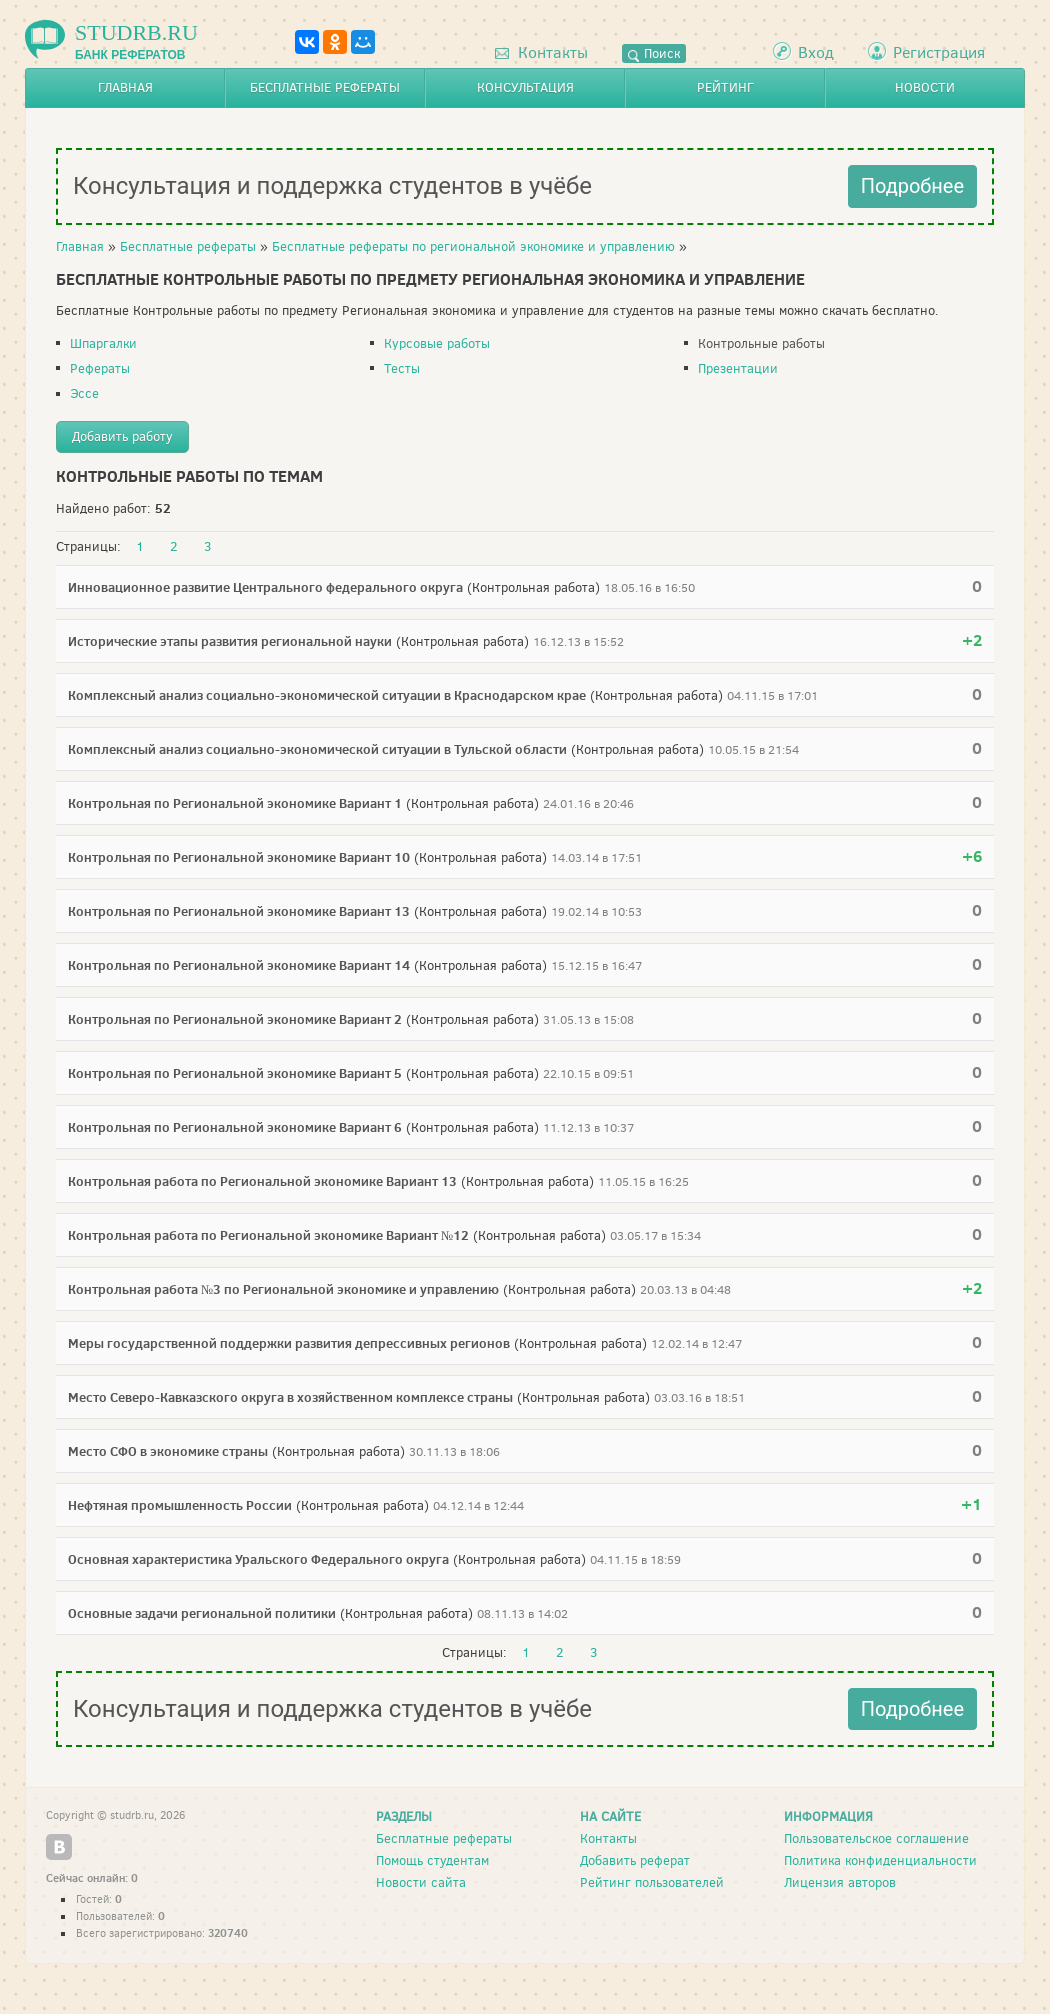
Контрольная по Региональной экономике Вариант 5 (235, 1073)
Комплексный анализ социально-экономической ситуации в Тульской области (317, 749)
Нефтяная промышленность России (180, 1505)
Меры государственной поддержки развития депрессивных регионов (289, 1343)
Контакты (541, 52)
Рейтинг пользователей (652, 1882)
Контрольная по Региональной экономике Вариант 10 (239, 857)
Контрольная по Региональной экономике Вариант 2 (235, 1019)
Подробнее (912, 186)
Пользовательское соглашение (876, 1838)
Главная (125, 87)
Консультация (525, 87)
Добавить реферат (635, 1860)
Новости (925, 87)
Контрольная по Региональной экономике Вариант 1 (235, 803)
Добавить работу (122, 436)
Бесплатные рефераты (325, 87)
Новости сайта (421, 1882)
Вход (816, 52)
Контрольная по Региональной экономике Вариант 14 (239, 965)
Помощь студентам (432, 1860)
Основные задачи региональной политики (202, 1613)
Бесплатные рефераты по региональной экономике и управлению (473, 246)
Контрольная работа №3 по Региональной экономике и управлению (283, 1289)
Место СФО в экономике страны (168, 1451)
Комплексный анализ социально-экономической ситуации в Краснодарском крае (327, 695)
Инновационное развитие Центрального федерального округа (265, 587)
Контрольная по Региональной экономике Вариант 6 (235, 1127)
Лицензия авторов (840, 1882)
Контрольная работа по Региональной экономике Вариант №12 (268, 1235)
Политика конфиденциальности (880, 1860)
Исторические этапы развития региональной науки (230, 641)
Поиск (654, 53)
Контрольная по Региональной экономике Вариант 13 (239, 911)
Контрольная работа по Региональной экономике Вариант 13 (262, 1181)
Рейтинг (725, 87)
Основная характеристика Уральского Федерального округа (258, 1559)
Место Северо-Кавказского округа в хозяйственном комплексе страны (290, 1397)
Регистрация (939, 52)
